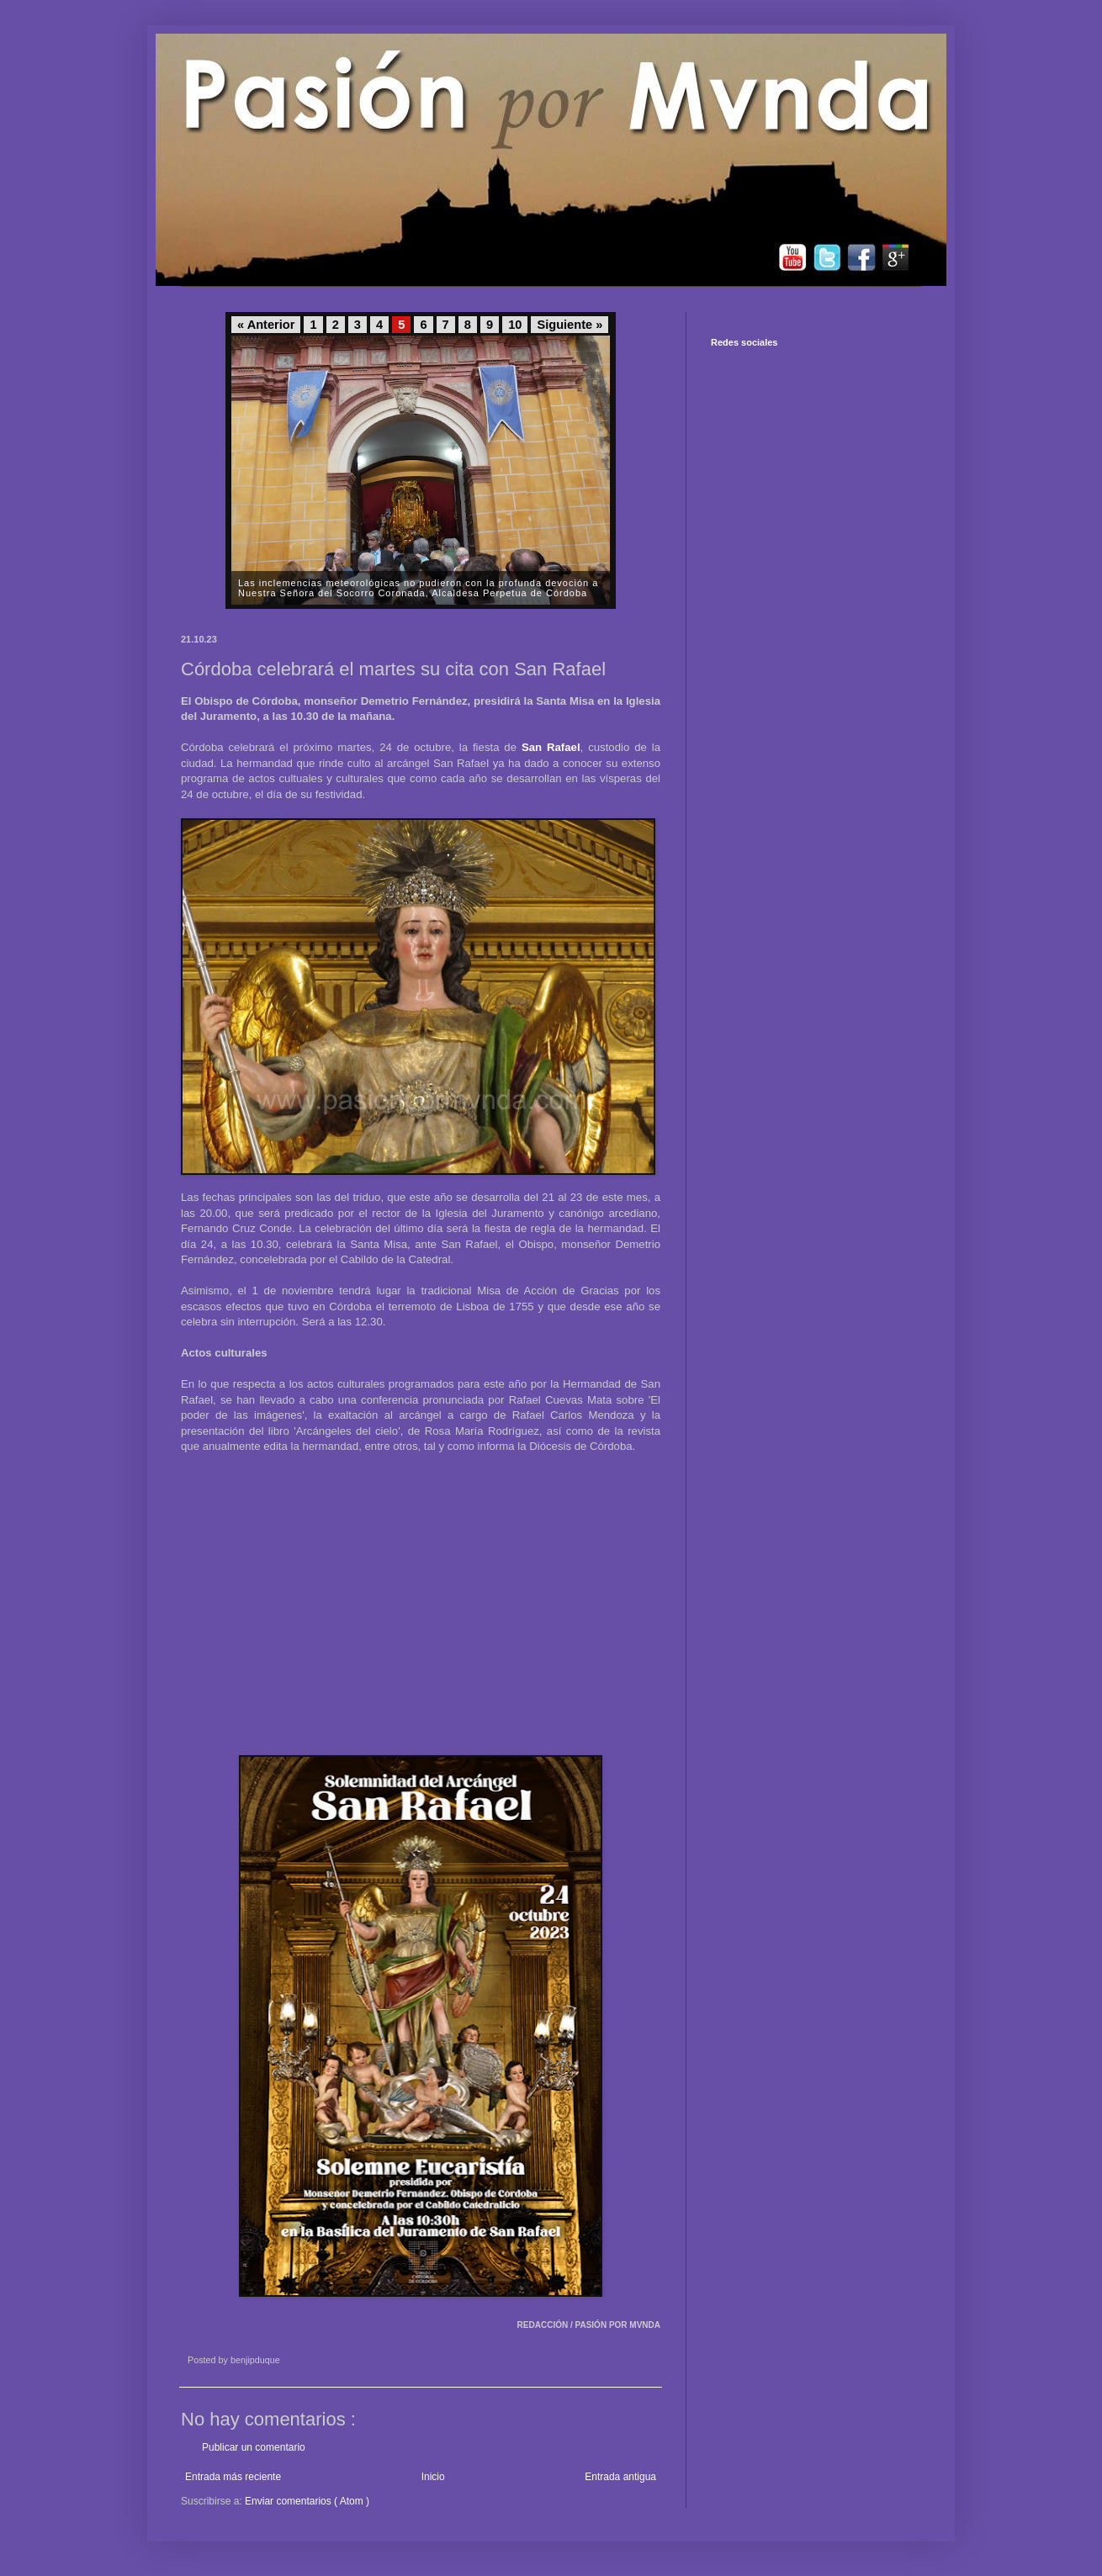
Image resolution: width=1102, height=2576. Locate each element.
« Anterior (265, 324)
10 (515, 324)
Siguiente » (569, 324)
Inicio (433, 2477)
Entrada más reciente (233, 2477)
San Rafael (551, 747)
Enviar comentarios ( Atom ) (307, 2501)
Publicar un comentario (253, 2447)
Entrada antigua (620, 2477)
